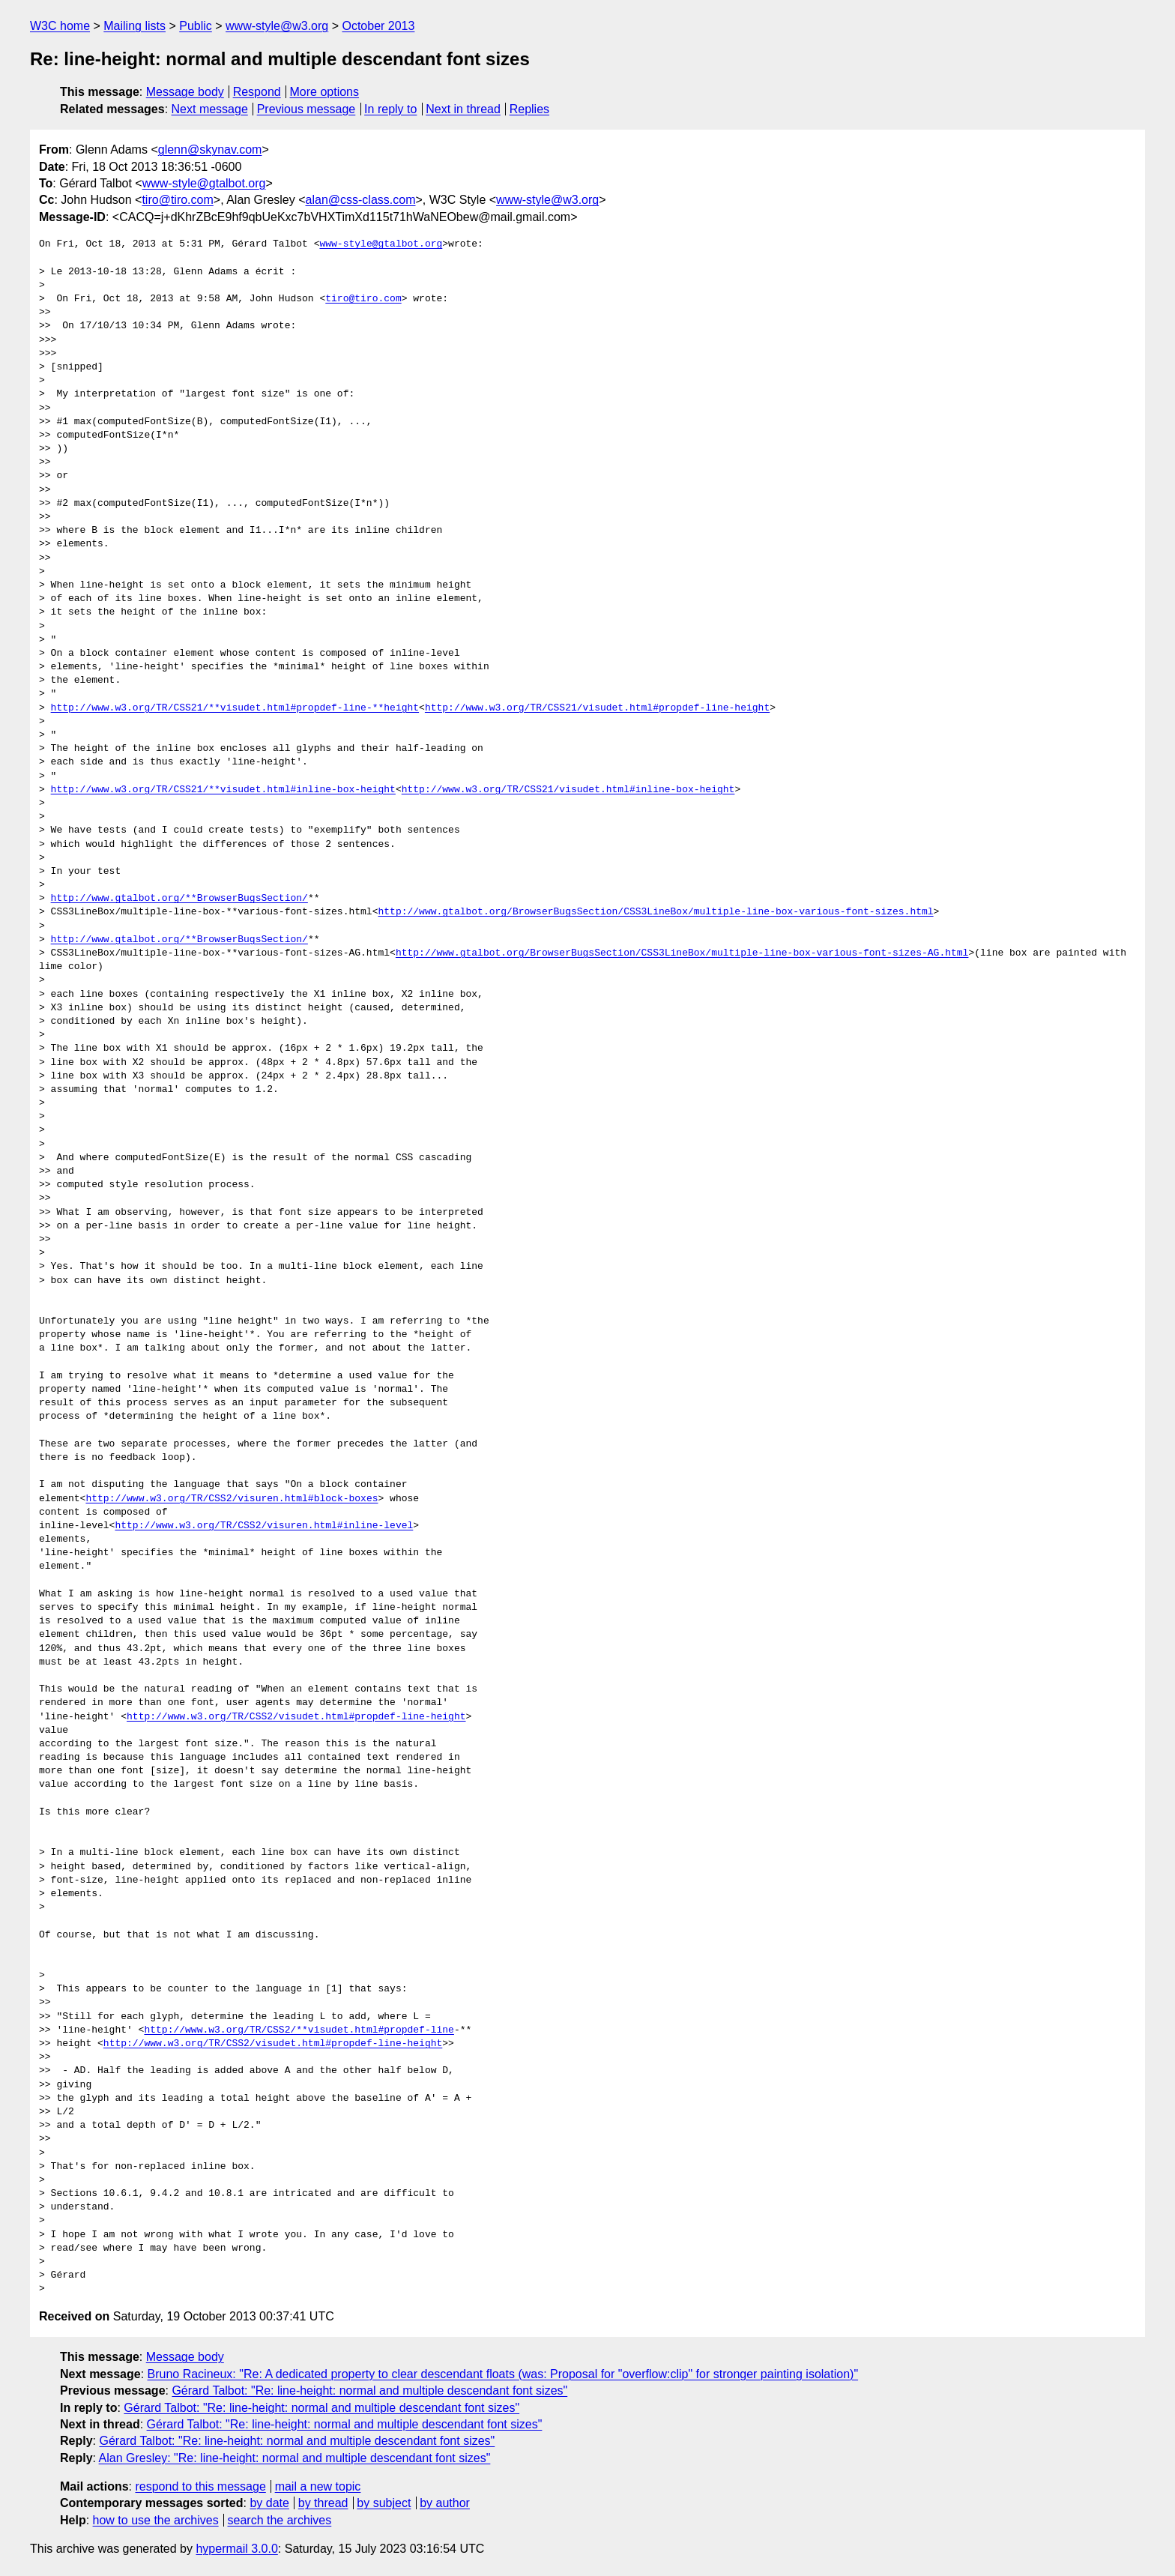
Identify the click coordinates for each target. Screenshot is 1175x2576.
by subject (384, 2503)
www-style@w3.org (277, 25)
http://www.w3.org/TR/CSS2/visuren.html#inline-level (264, 1526)
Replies (529, 109)
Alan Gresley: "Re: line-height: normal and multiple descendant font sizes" (295, 2458)
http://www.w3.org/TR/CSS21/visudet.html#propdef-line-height (597, 708)
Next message (210, 109)
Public (195, 25)
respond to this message (200, 2486)
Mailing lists (134, 25)
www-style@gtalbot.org (204, 183)
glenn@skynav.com (210, 149)
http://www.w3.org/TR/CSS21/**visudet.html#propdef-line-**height (235, 708)
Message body (185, 91)
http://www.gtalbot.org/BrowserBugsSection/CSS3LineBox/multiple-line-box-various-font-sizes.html (655, 912)
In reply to (390, 109)
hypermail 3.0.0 (236, 2548)
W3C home (60, 25)
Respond (257, 91)
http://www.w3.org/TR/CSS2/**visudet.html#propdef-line (298, 2030)
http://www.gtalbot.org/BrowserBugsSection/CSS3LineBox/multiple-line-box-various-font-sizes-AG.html (682, 953)
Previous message (306, 109)
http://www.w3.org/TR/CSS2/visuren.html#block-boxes (231, 1499)
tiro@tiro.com (177, 199)
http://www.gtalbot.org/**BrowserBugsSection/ (179, 898)
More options (325, 91)
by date (269, 2503)
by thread (323, 2503)
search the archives (280, 2520)
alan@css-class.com (361, 199)
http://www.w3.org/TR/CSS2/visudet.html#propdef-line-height (296, 1717)
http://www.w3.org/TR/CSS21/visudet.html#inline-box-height (568, 790)
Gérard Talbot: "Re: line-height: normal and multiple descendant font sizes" (369, 2390)
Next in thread (463, 109)
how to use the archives (156, 2520)
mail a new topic (318, 2486)
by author (445, 2503)
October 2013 (378, 25)
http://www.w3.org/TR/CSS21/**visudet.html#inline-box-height (223, 790)
